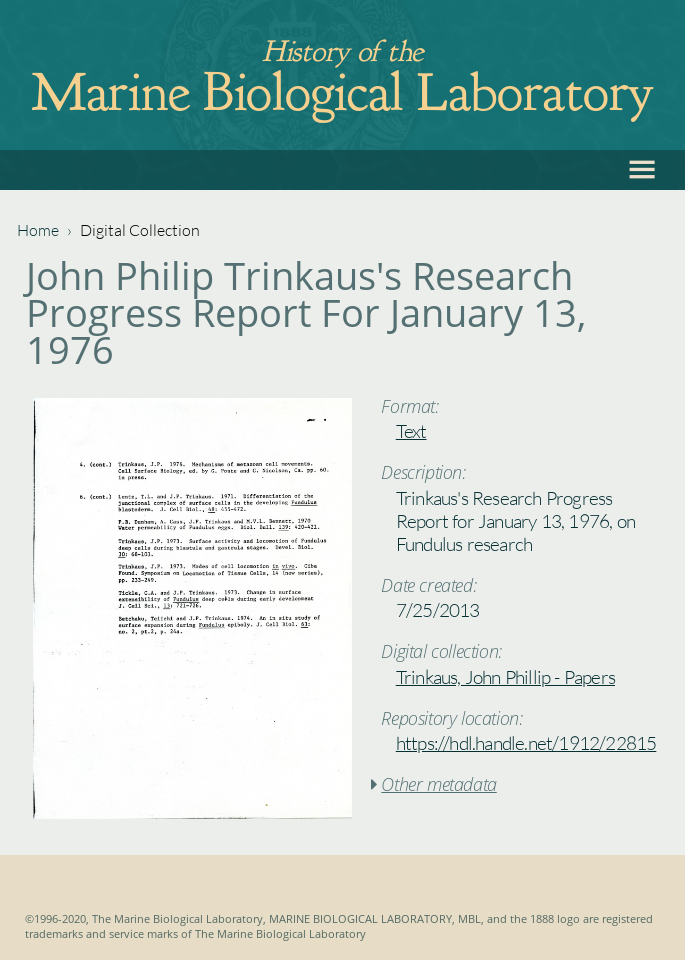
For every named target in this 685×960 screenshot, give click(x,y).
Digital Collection (140, 230)
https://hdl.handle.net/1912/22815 (526, 743)
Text (411, 431)
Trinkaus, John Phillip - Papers (505, 677)
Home (38, 230)
